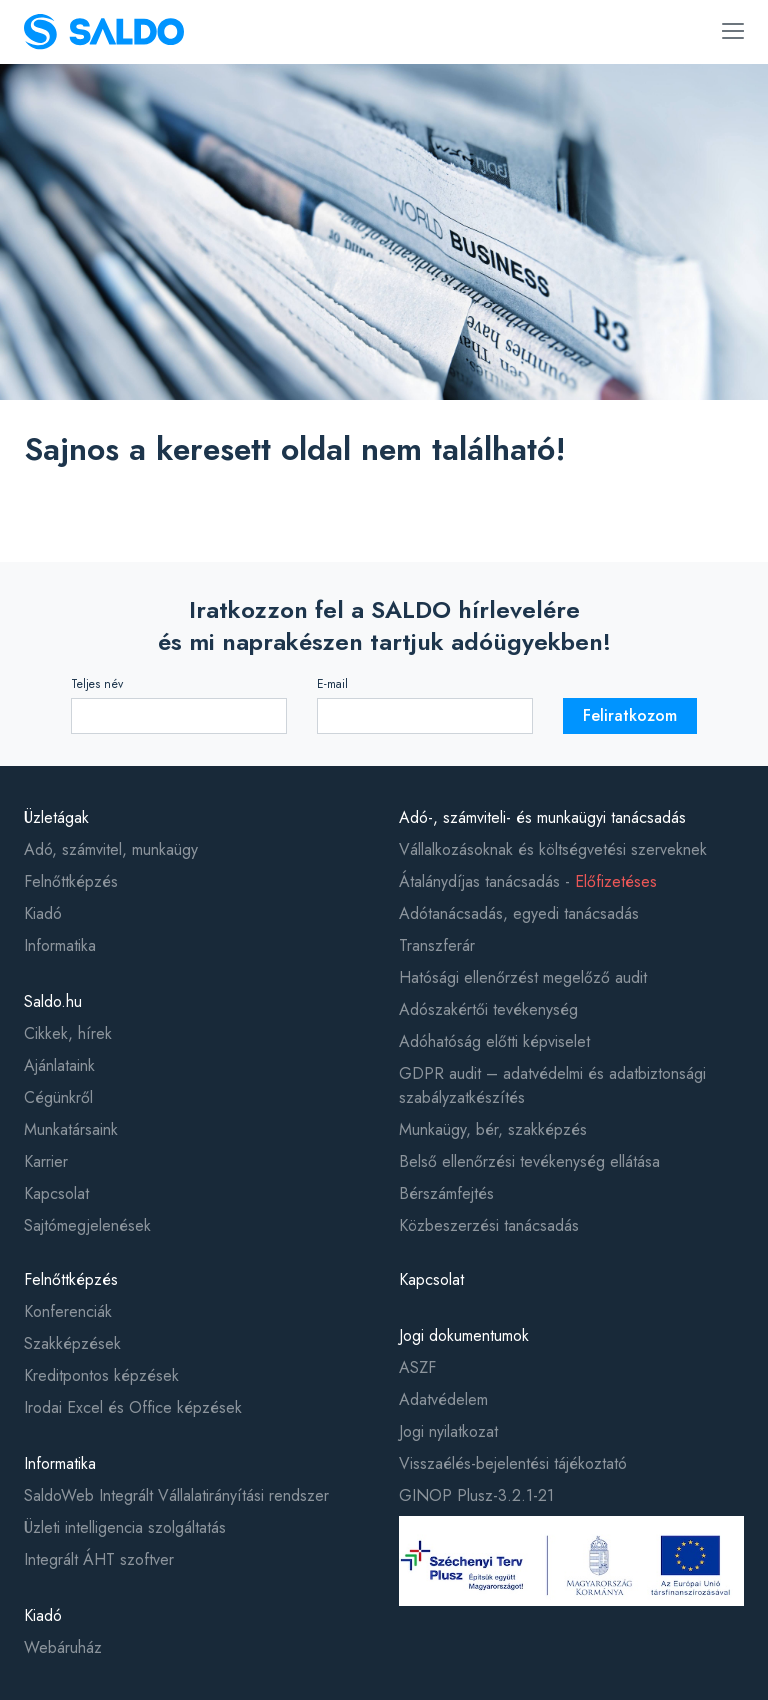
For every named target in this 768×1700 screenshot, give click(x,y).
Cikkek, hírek (68, 1033)
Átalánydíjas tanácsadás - (528, 881)
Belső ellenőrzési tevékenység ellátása (529, 1161)
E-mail (332, 684)
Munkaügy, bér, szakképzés (493, 1129)
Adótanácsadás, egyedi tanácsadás (519, 913)
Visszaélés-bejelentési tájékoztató (513, 1463)
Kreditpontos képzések (101, 1375)
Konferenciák (68, 1311)
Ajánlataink (59, 1065)
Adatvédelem (443, 1399)
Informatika (60, 945)
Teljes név (97, 684)
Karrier (46, 1161)
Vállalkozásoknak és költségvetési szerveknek (553, 849)
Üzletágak (56, 817)
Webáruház (63, 1647)
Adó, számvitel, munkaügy (111, 849)
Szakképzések (72, 1343)
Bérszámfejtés (446, 1193)
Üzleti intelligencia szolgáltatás (125, 1527)
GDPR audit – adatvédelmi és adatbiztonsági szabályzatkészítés (552, 1085)
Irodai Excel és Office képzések (133, 1407)
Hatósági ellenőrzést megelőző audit (523, 977)
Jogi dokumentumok (464, 1335)
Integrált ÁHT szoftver (99, 1559)
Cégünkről (58, 1097)
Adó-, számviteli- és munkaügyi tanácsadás (542, 817)
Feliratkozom (630, 715)
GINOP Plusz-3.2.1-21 (476, 1495)
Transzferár (437, 945)
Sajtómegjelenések (87, 1225)
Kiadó (43, 913)
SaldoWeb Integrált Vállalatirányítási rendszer (176, 1495)
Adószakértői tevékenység (488, 1009)
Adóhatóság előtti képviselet (494, 1041)
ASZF (417, 1367)
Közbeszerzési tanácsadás (489, 1225)
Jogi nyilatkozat (448, 1431)
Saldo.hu (53, 1001)
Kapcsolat (56, 1193)
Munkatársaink (71, 1129)
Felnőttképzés (71, 881)
